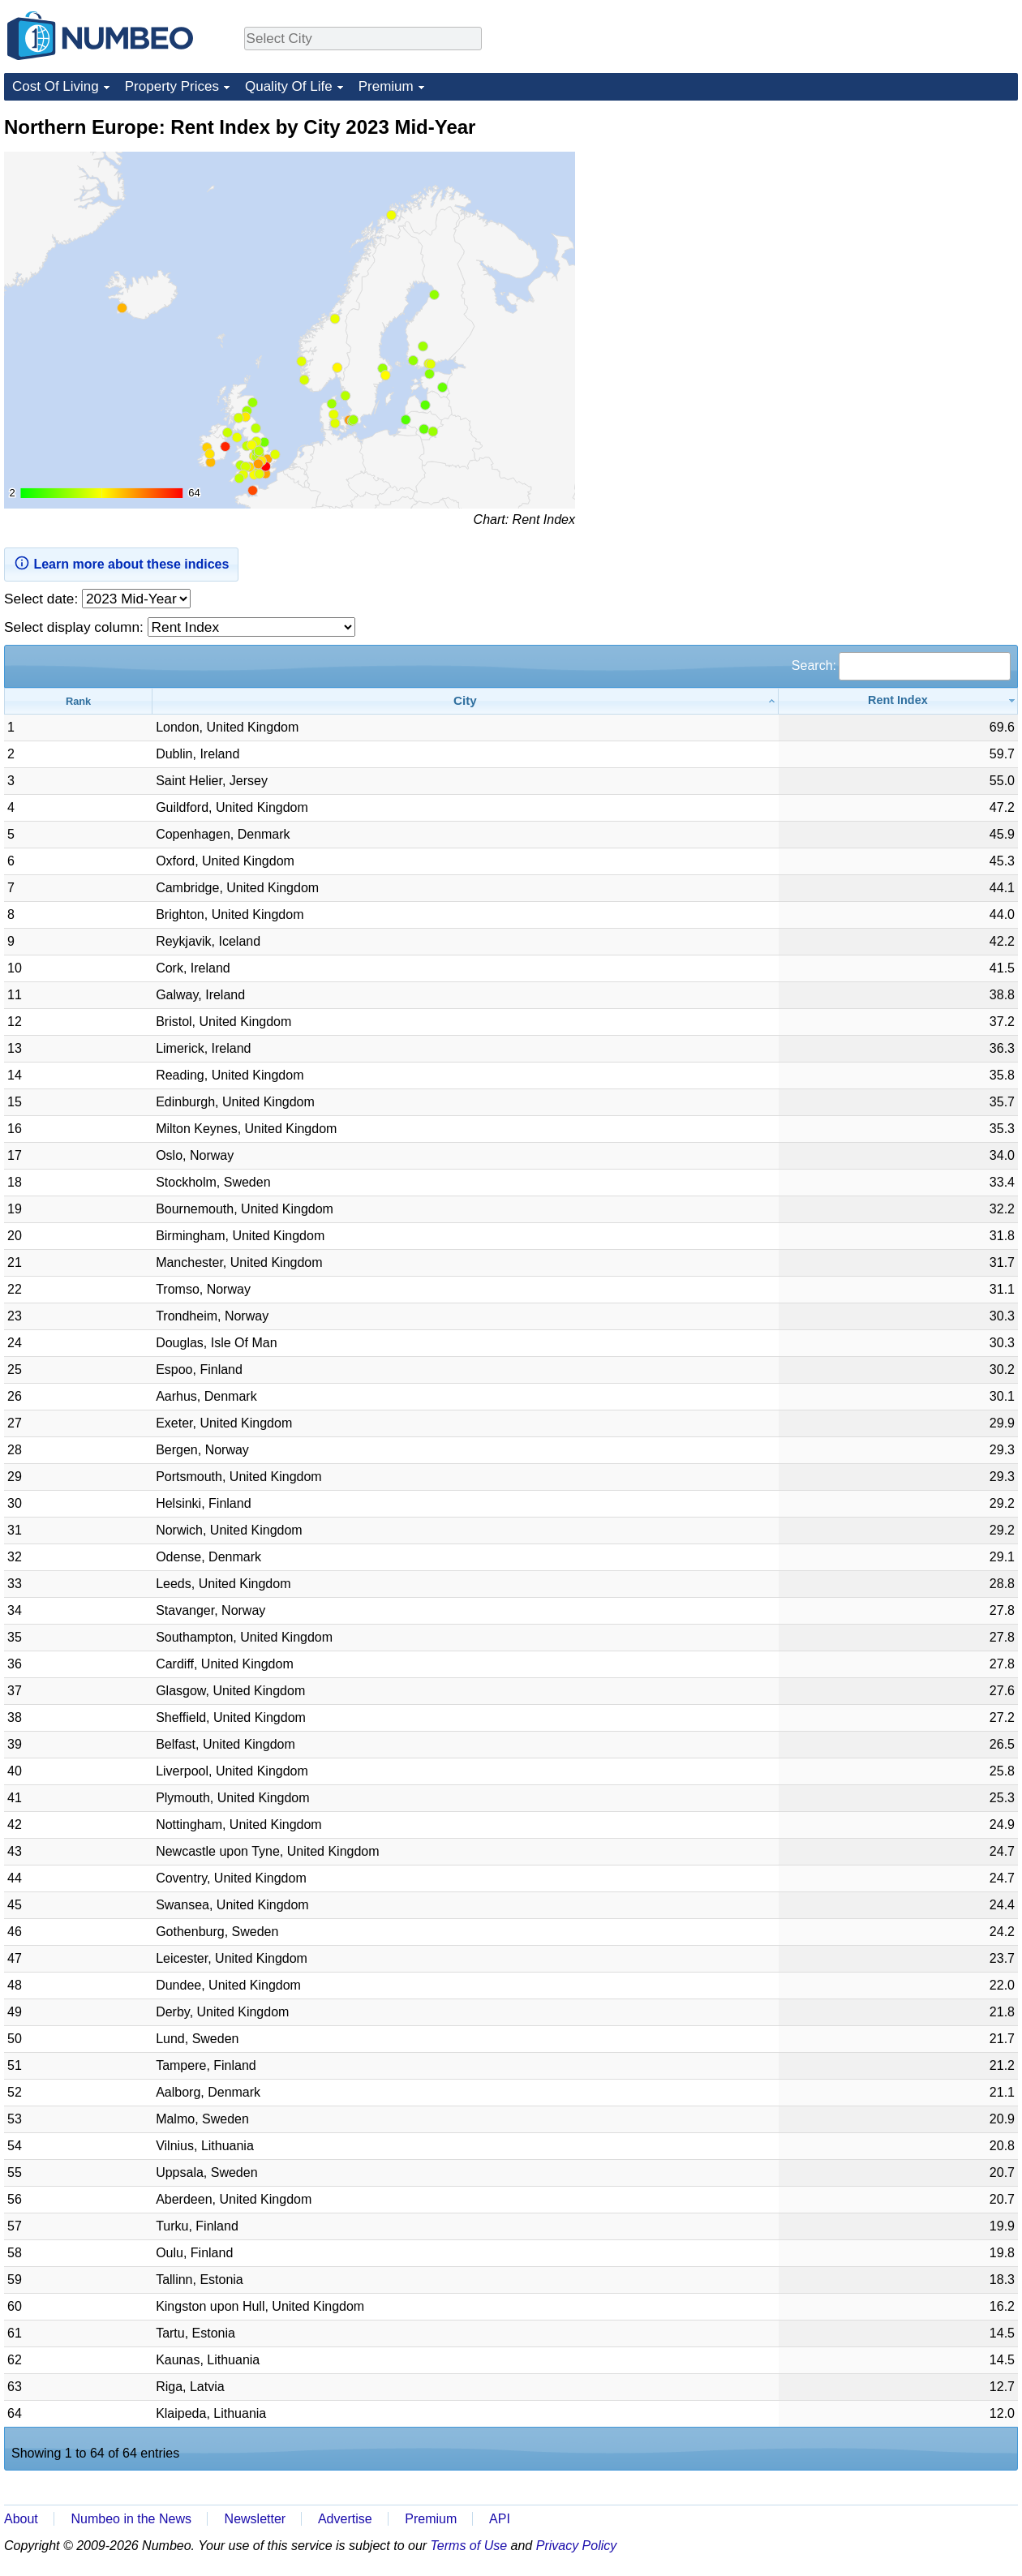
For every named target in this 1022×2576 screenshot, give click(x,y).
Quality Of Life (289, 86)
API (499, 2519)
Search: (901, 665)
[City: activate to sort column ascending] (465, 701)
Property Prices (172, 86)
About (21, 2519)
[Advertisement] (896, 215)
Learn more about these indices (121, 563)
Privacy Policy (576, 2545)
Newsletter (255, 2519)
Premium (386, 86)
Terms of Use (469, 2545)
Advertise (345, 2519)
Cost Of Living (55, 86)
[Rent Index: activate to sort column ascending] (898, 701)
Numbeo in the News (131, 2519)
